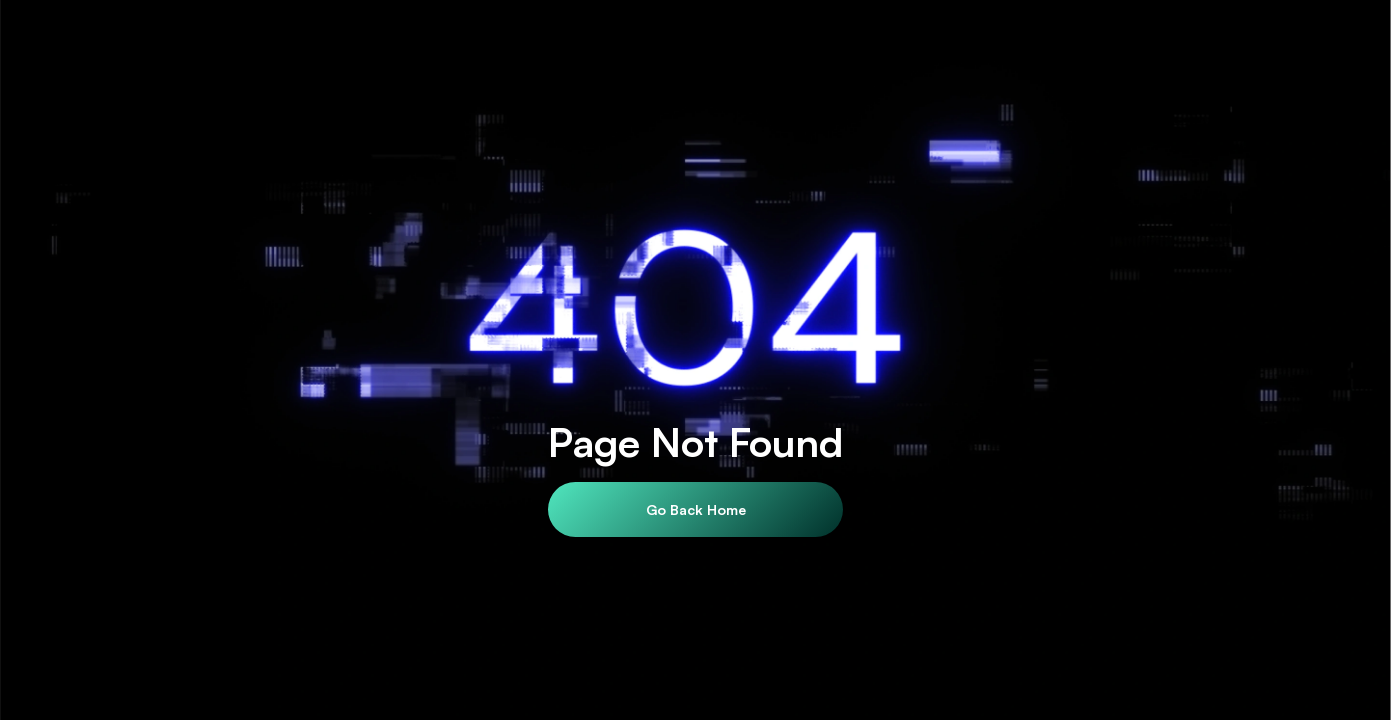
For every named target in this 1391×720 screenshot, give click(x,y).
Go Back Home (696, 509)
